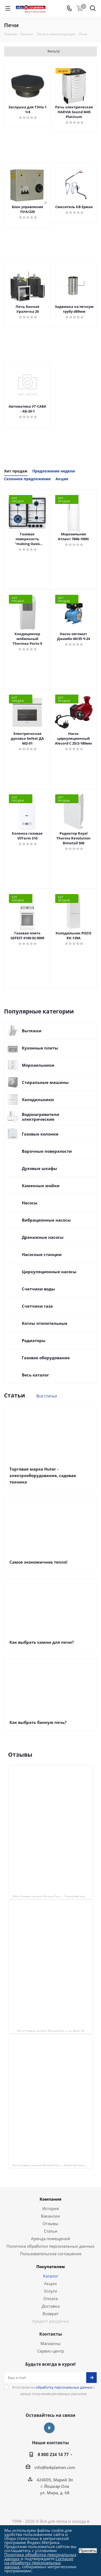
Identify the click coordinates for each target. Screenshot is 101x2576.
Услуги (50, 2291)
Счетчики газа (37, 1306)
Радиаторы (34, 1340)
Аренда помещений (50, 2238)
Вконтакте (49, 2427)
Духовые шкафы (39, 1168)
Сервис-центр (50, 2351)
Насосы (29, 1202)
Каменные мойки (41, 1185)
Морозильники (38, 1065)
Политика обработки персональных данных (50, 2246)
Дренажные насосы (43, 1237)
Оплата (50, 2298)
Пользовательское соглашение (50, 2253)
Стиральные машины (45, 1082)
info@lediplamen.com (54, 2467)
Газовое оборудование (46, 1357)
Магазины (50, 2343)
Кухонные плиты (40, 1048)
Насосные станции (42, 1254)
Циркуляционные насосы (49, 1271)
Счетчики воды (38, 1288)
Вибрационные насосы (46, 1220)
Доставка (51, 2306)
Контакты (50, 2334)
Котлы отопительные (44, 1323)
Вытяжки (31, 1030)
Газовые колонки (40, 1134)
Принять (87, 2550)
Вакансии (50, 2216)
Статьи (50, 2231)
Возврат (50, 2313)
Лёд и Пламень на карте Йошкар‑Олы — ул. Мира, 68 (50, 2031)
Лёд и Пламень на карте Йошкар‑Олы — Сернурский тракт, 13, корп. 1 (52, 1896)
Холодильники (38, 1099)
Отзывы (50, 2223)
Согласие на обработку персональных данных (38, 2562)
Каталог (50, 2276)
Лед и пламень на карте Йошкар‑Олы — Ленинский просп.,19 (50, 2165)
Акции (50, 2283)
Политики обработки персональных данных (40, 2556)
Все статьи (46, 1396)
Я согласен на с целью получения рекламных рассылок (53, 2390)
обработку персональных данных (64, 2387)
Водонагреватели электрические (40, 1117)
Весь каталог (35, 1375)
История (50, 2208)
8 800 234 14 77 (53, 2454)
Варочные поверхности (47, 1151)
